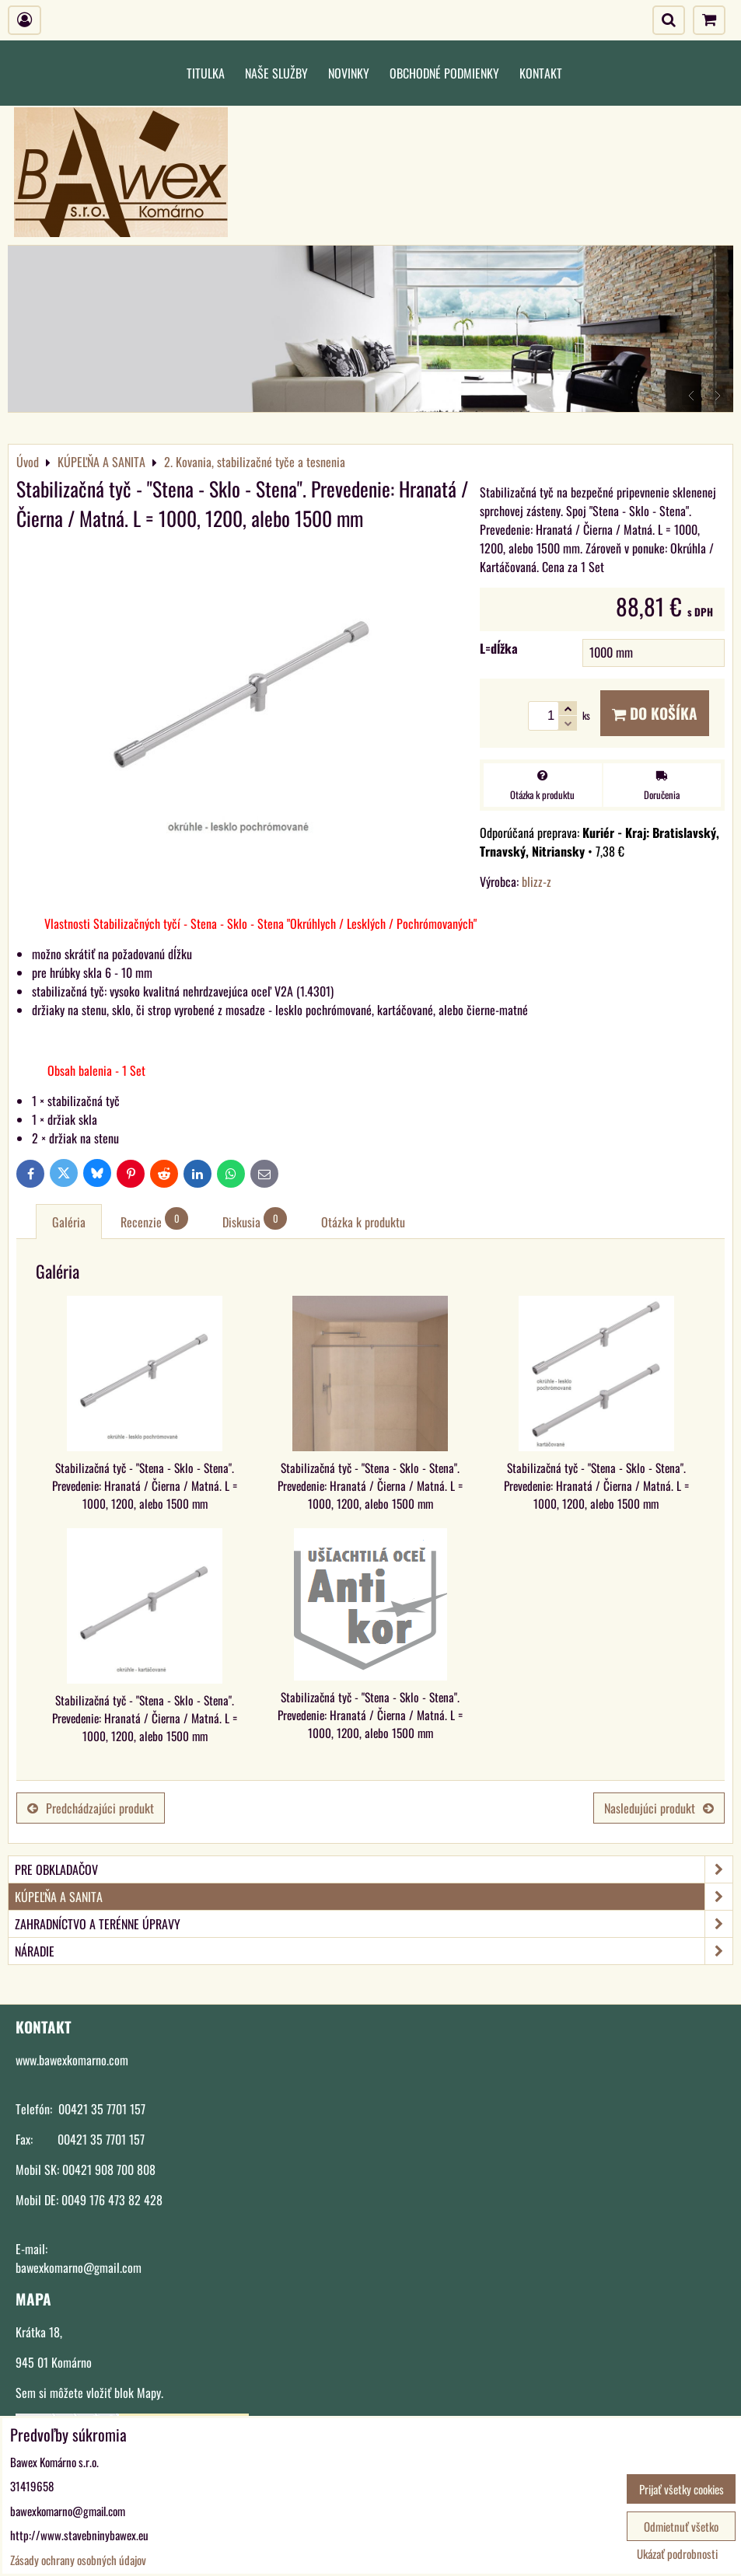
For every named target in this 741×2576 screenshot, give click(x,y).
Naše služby (276, 73)
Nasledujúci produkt (659, 1808)
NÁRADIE (373, 1951)
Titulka (206, 73)
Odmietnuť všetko (681, 2526)
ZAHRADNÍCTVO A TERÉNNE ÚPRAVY (373, 1924)
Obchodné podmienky (444, 73)
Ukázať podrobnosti (677, 2553)
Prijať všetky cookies (681, 2488)
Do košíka (654, 713)
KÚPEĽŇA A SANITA (373, 1896)
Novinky (348, 73)
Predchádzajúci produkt (90, 1808)
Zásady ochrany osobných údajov (78, 2559)
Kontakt (540, 73)
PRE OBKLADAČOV (373, 1869)
